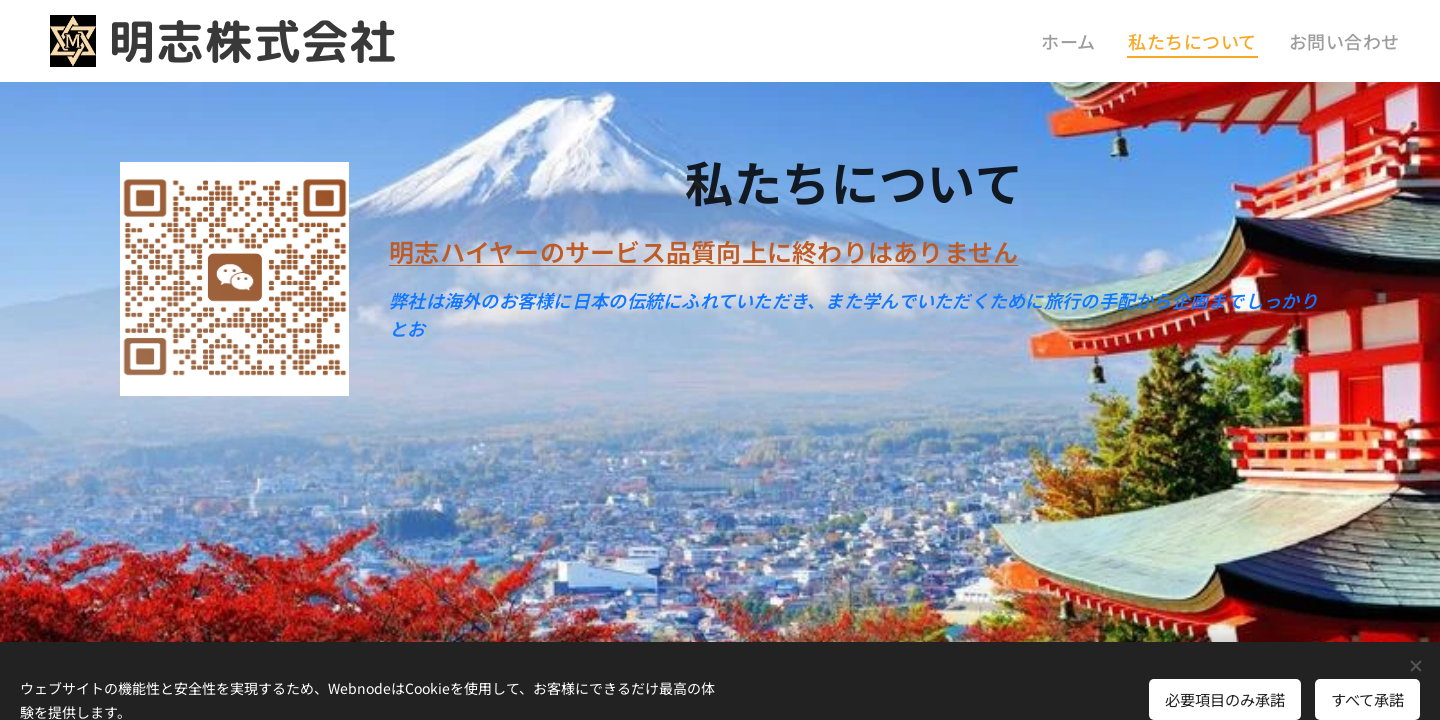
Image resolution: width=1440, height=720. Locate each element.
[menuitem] (1102, 41)
